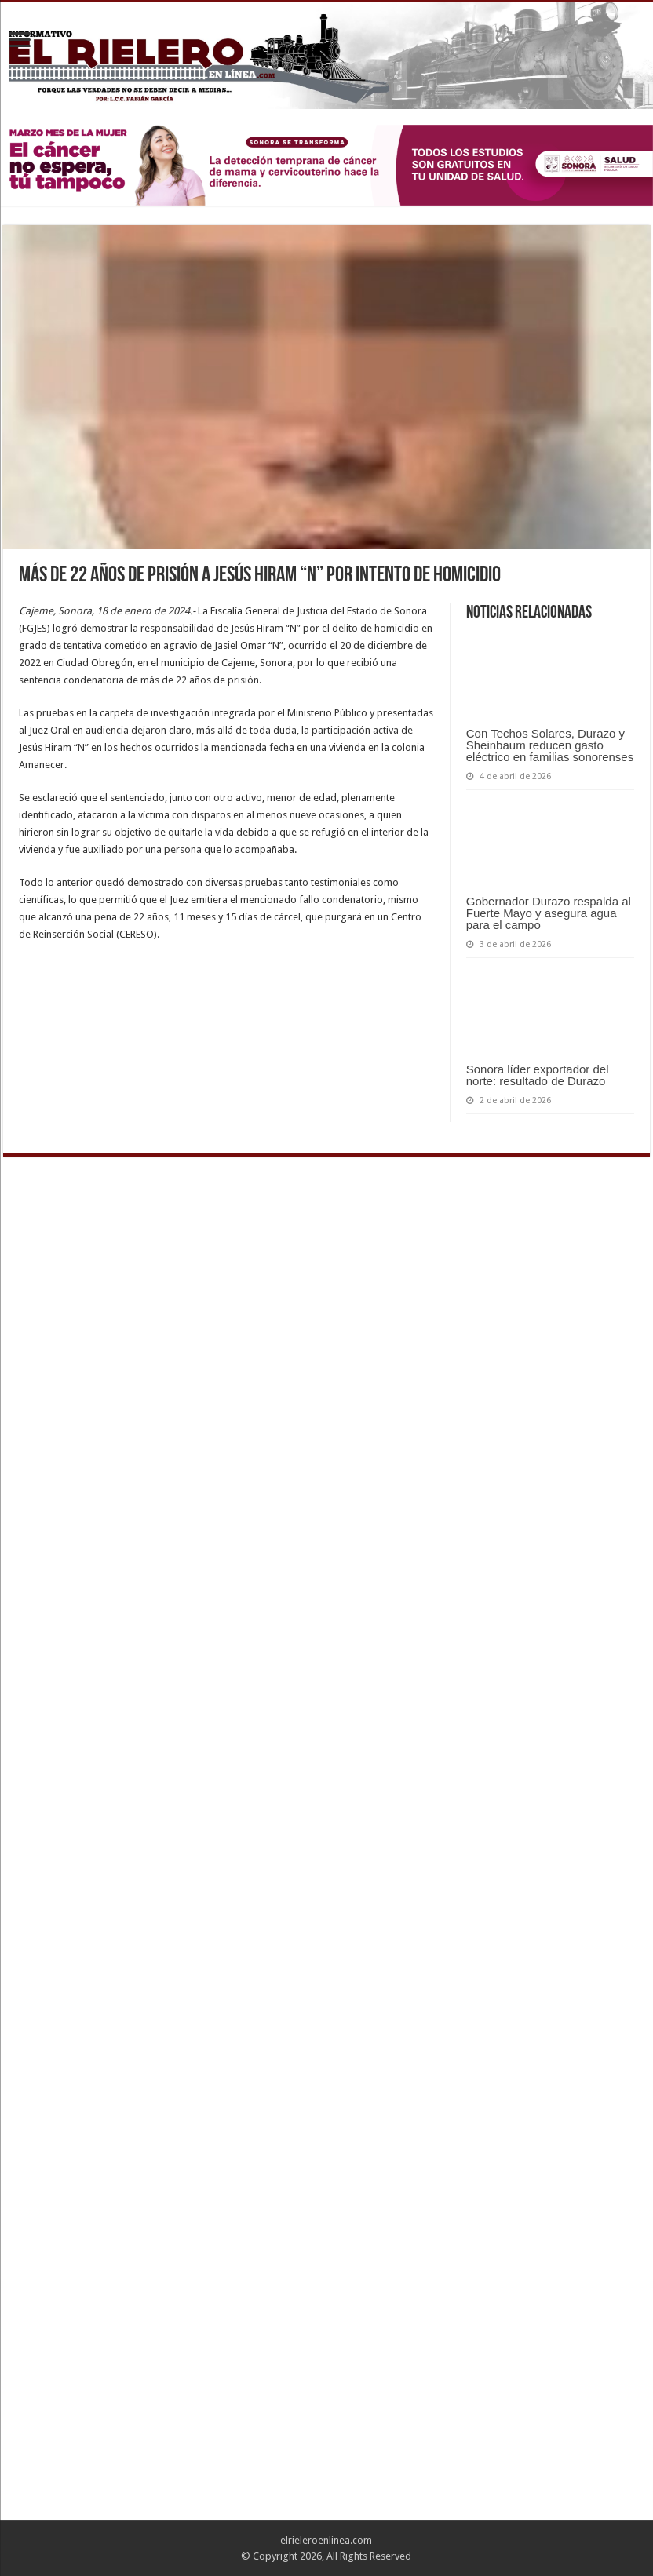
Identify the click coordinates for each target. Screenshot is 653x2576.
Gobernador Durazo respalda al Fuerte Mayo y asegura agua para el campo (548, 912)
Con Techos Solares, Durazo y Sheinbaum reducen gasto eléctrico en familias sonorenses (549, 745)
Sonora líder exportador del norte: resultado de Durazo (537, 1075)
